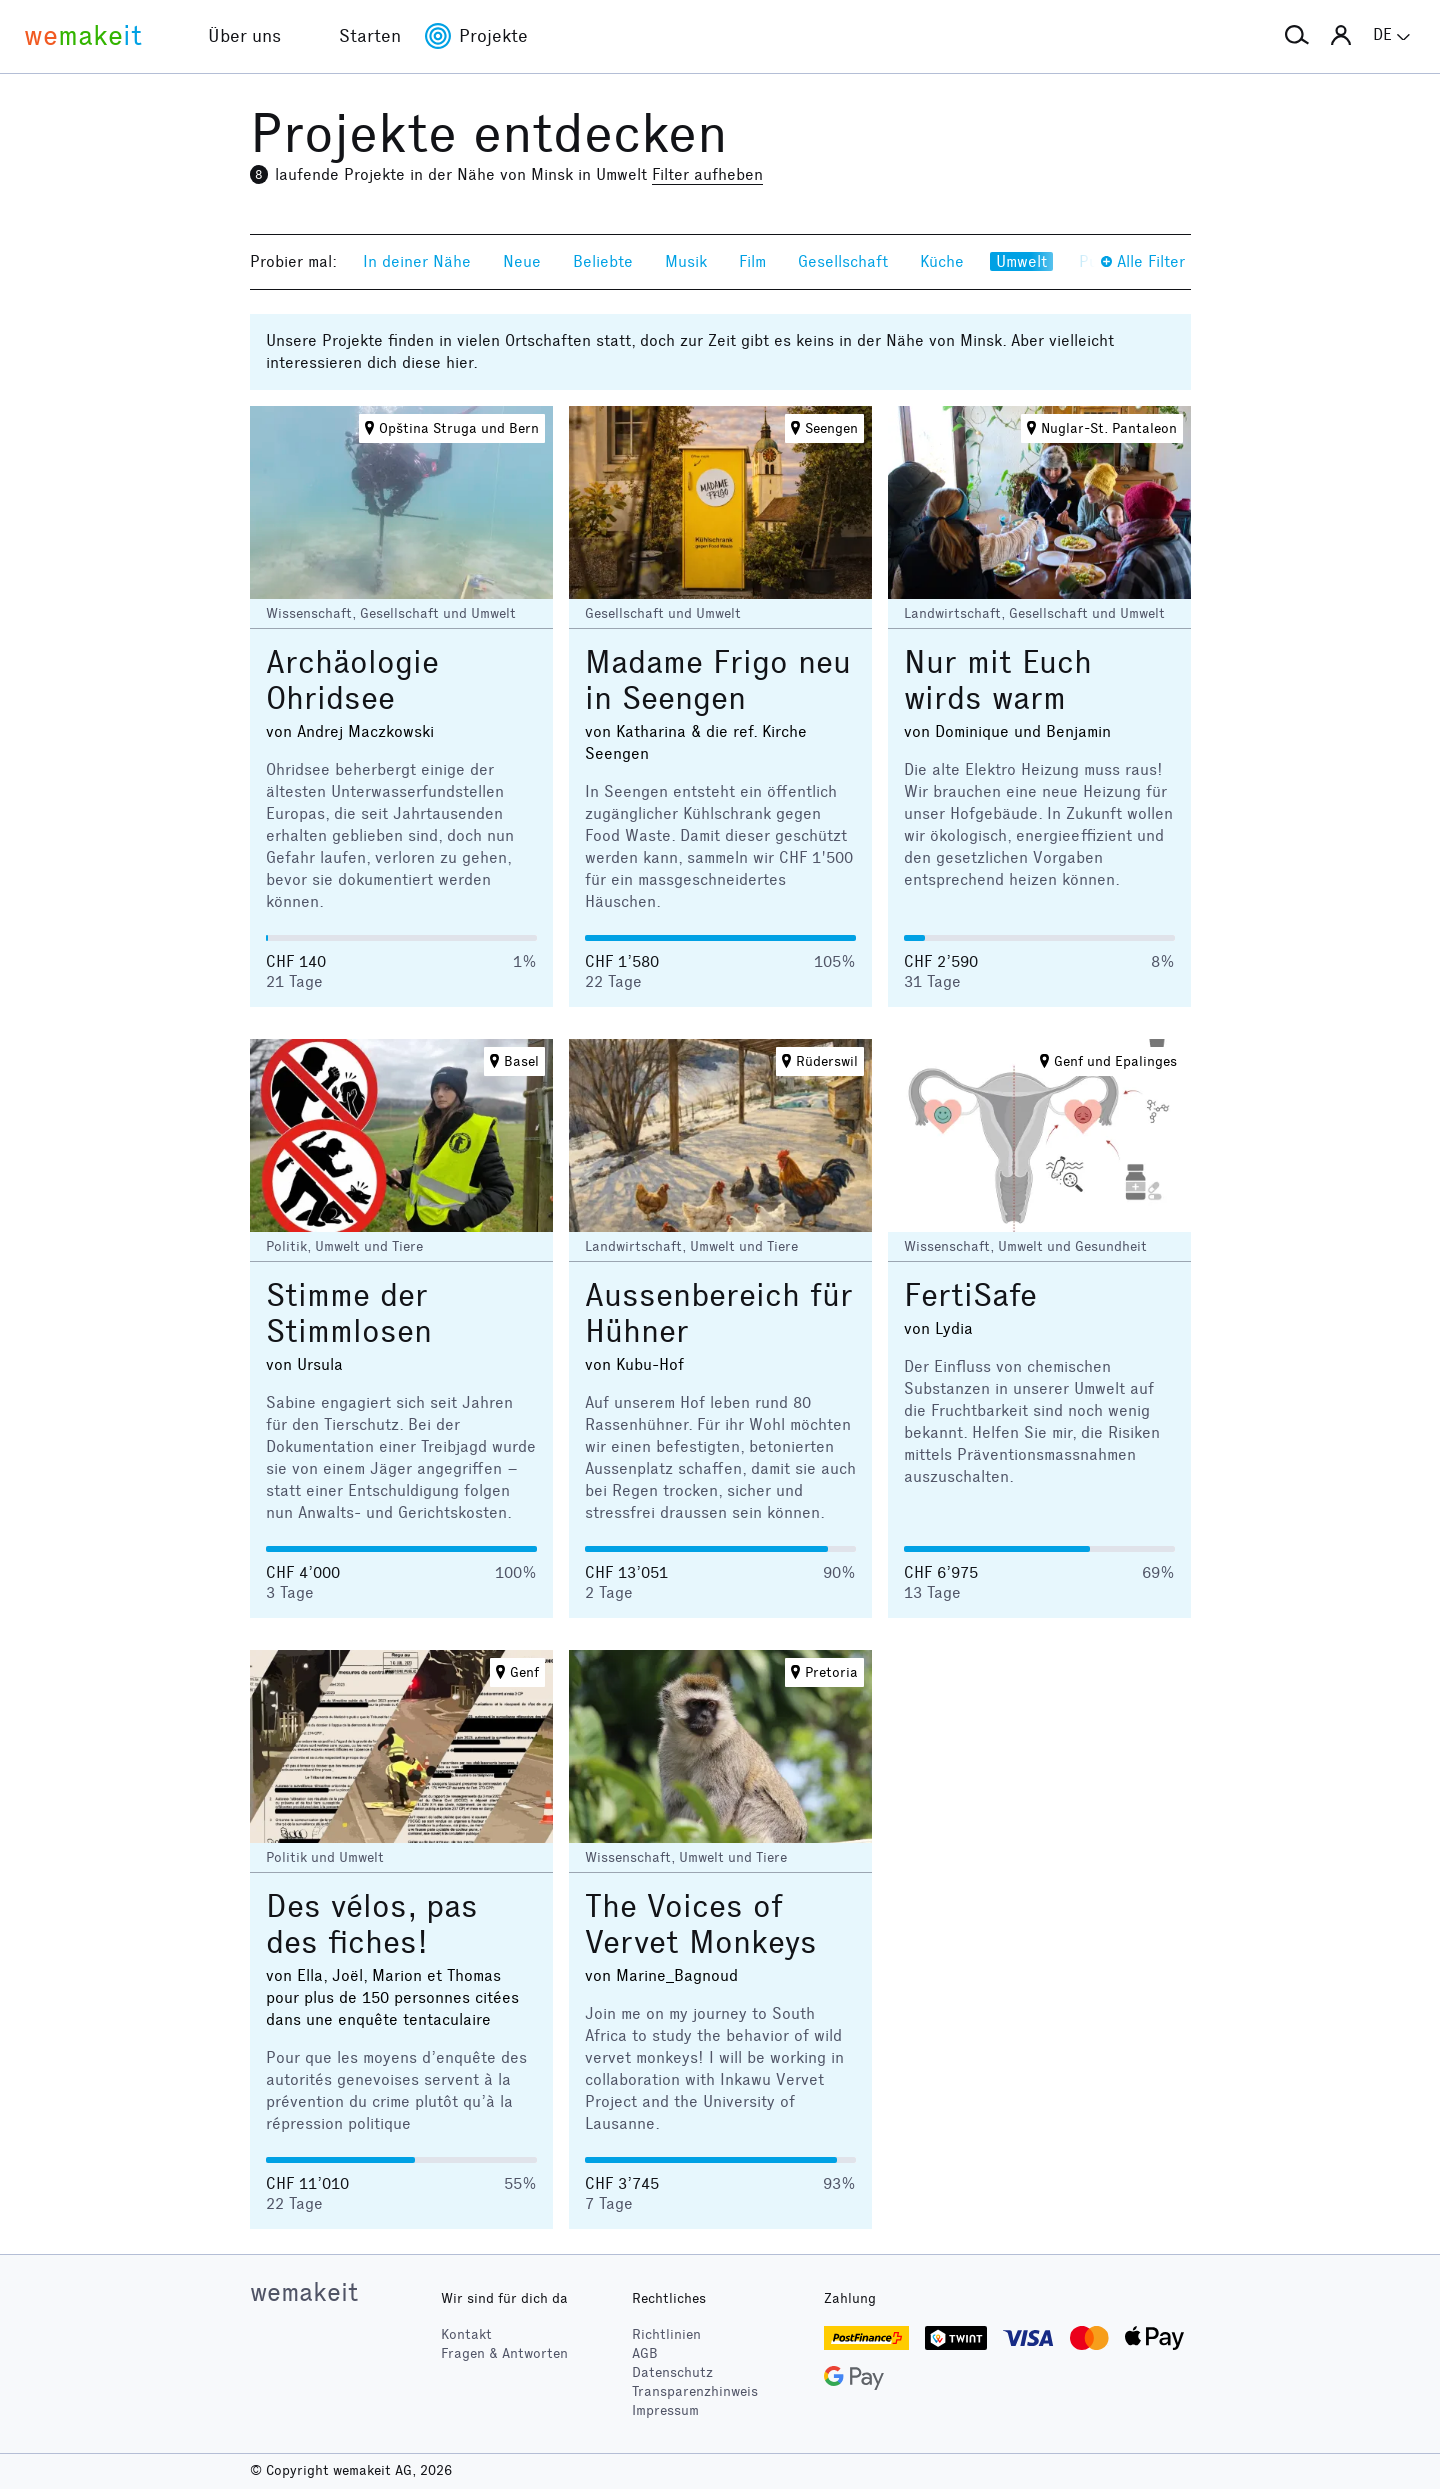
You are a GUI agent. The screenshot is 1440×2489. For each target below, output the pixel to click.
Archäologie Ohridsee (352, 680)
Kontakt (466, 2334)
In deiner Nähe (417, 261)
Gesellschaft (843, 261)
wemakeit (304, 2292)
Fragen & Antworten (504, 2353)
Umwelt (1021, 261)
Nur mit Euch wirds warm (998, 680)
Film (752, 261)
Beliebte (603, 261)
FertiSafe (970, 1295)
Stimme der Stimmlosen (349, 1313)
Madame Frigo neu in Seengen (718, 680)
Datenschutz (672, 2372)
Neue (522, 261)
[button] (1297, 36)
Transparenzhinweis (695, 2391)
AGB (645, 2353)
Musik (686, 261)
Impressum (665, 2410)
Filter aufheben (707, 174)
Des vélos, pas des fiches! (372, 1924)
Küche (942, 261)
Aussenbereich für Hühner (719, 1313)
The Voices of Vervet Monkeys (701, 1924)
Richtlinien (666, 2334)
